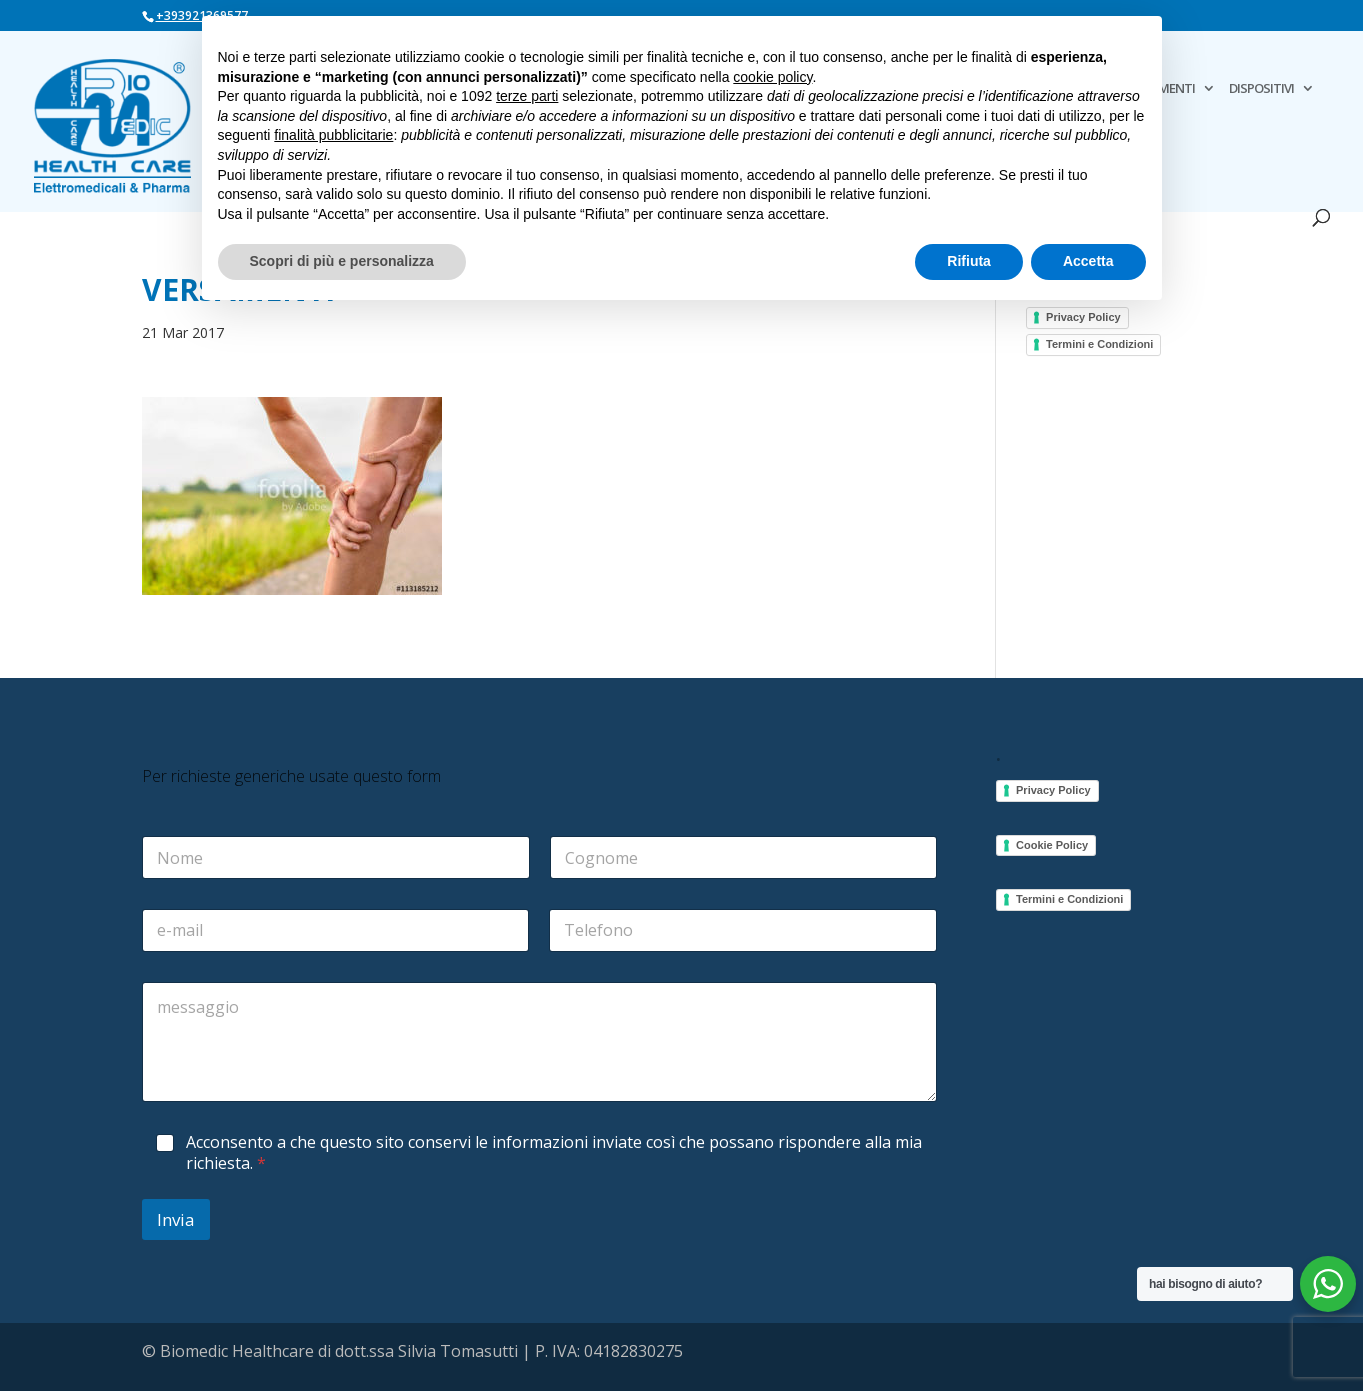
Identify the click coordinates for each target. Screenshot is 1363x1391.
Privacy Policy (1083, 317)
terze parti (527, 96)
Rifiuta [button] (969, 261)
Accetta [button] (1088, 261)
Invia (176, 1219)
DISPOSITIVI (1261, 89)
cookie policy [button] (772, 77)
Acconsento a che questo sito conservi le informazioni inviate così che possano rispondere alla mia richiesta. (554, 1153)
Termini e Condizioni (1099, 344)
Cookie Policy (1052, 845)
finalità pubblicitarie (333, 135)
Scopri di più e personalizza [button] (342, 261)
